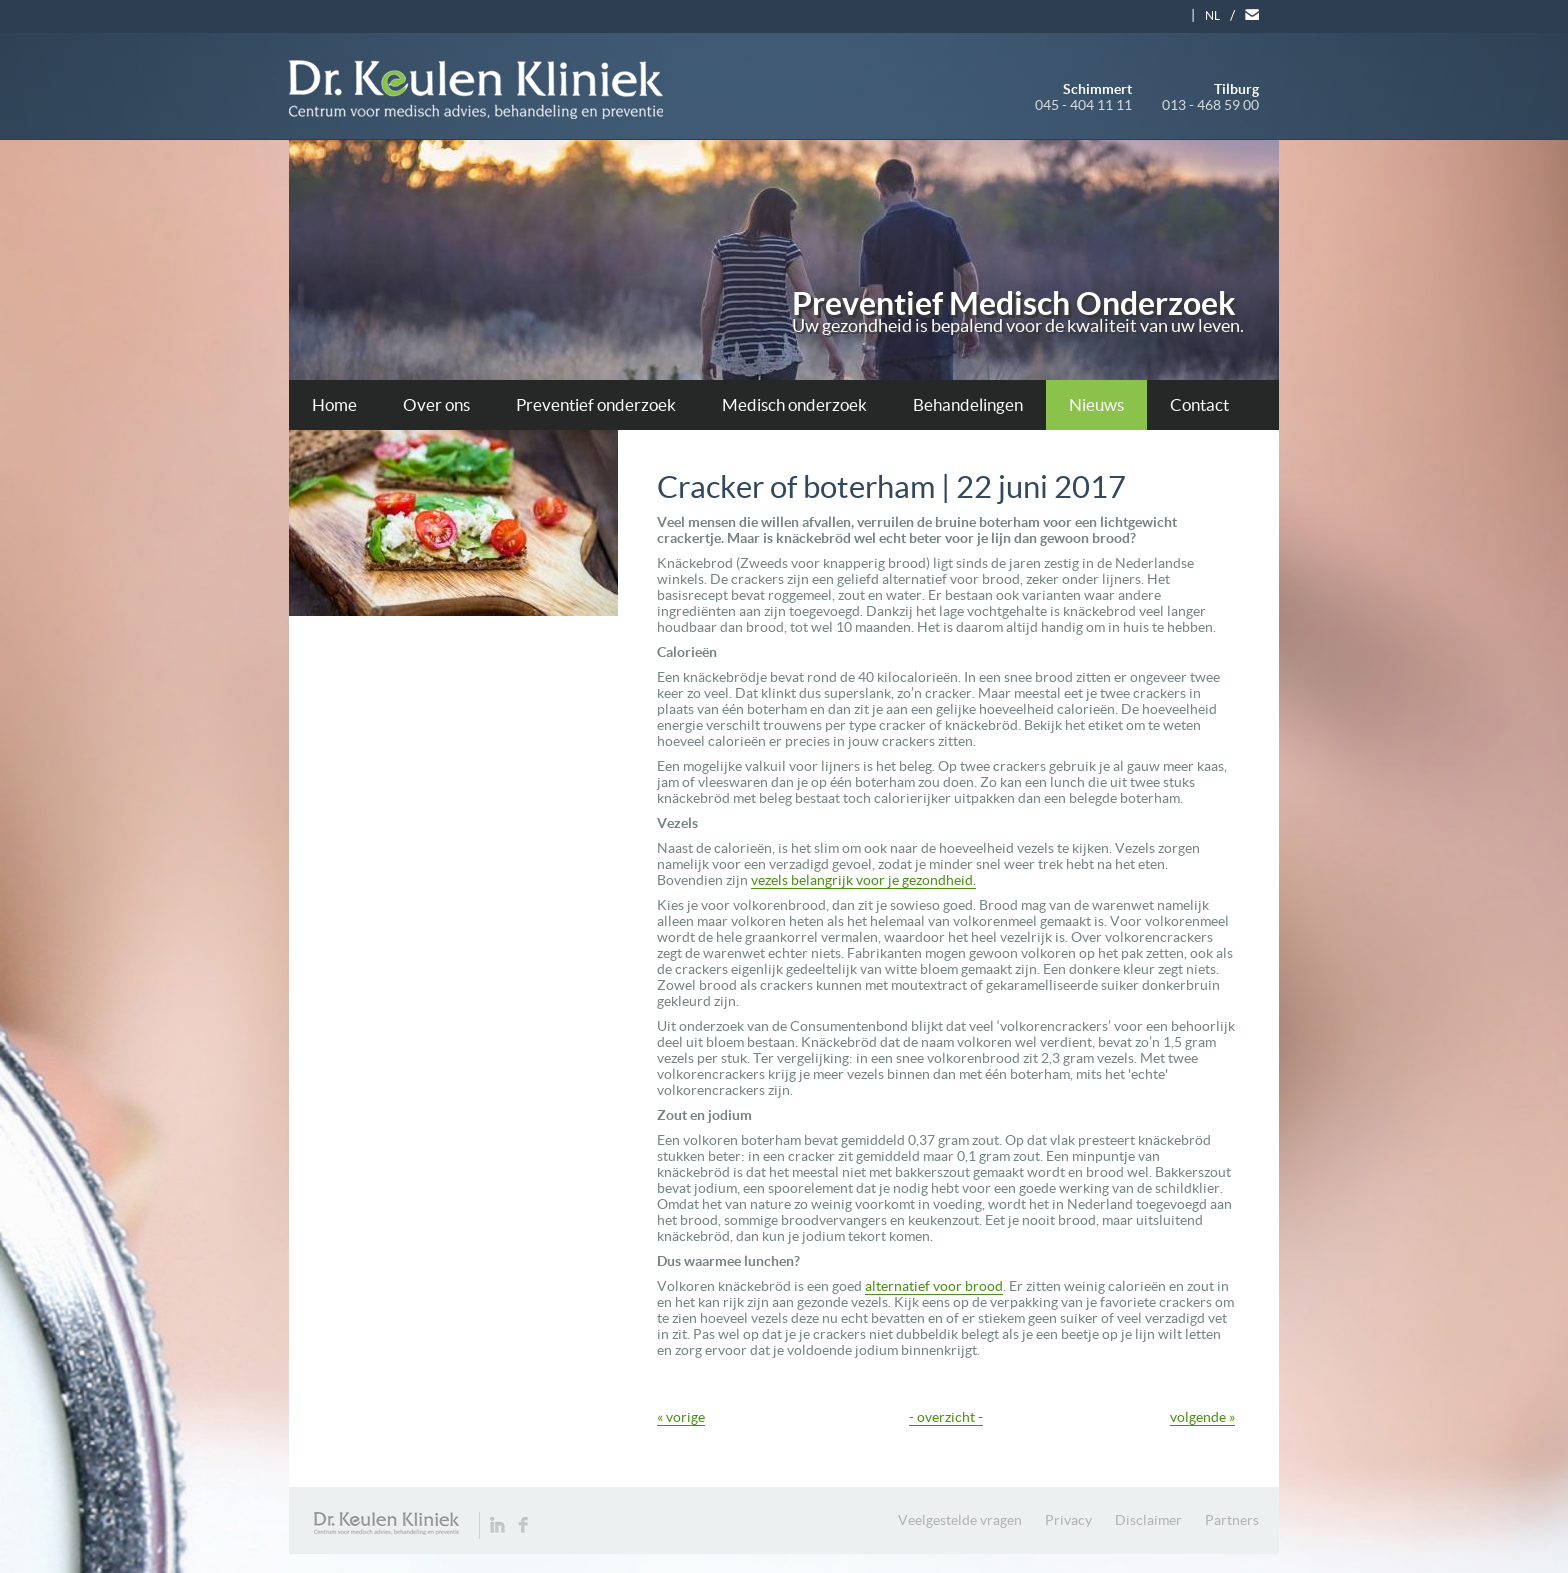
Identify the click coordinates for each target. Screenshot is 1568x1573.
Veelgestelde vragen (960, 1520)
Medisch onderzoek (794, 404)
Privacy (1068, 1520)
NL (1212, 15)
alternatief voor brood (934, 1286)
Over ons (436, 404)
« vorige (681, 1417)
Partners (1232, 1520)
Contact (1199, 404)
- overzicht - (946, 1417)
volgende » (1202, 1417)
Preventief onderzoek (596, 404)
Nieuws (1096, 404)
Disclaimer (1148, 1520)
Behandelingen (968, 404)
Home (334, 404)
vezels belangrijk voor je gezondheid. (863, 880)
